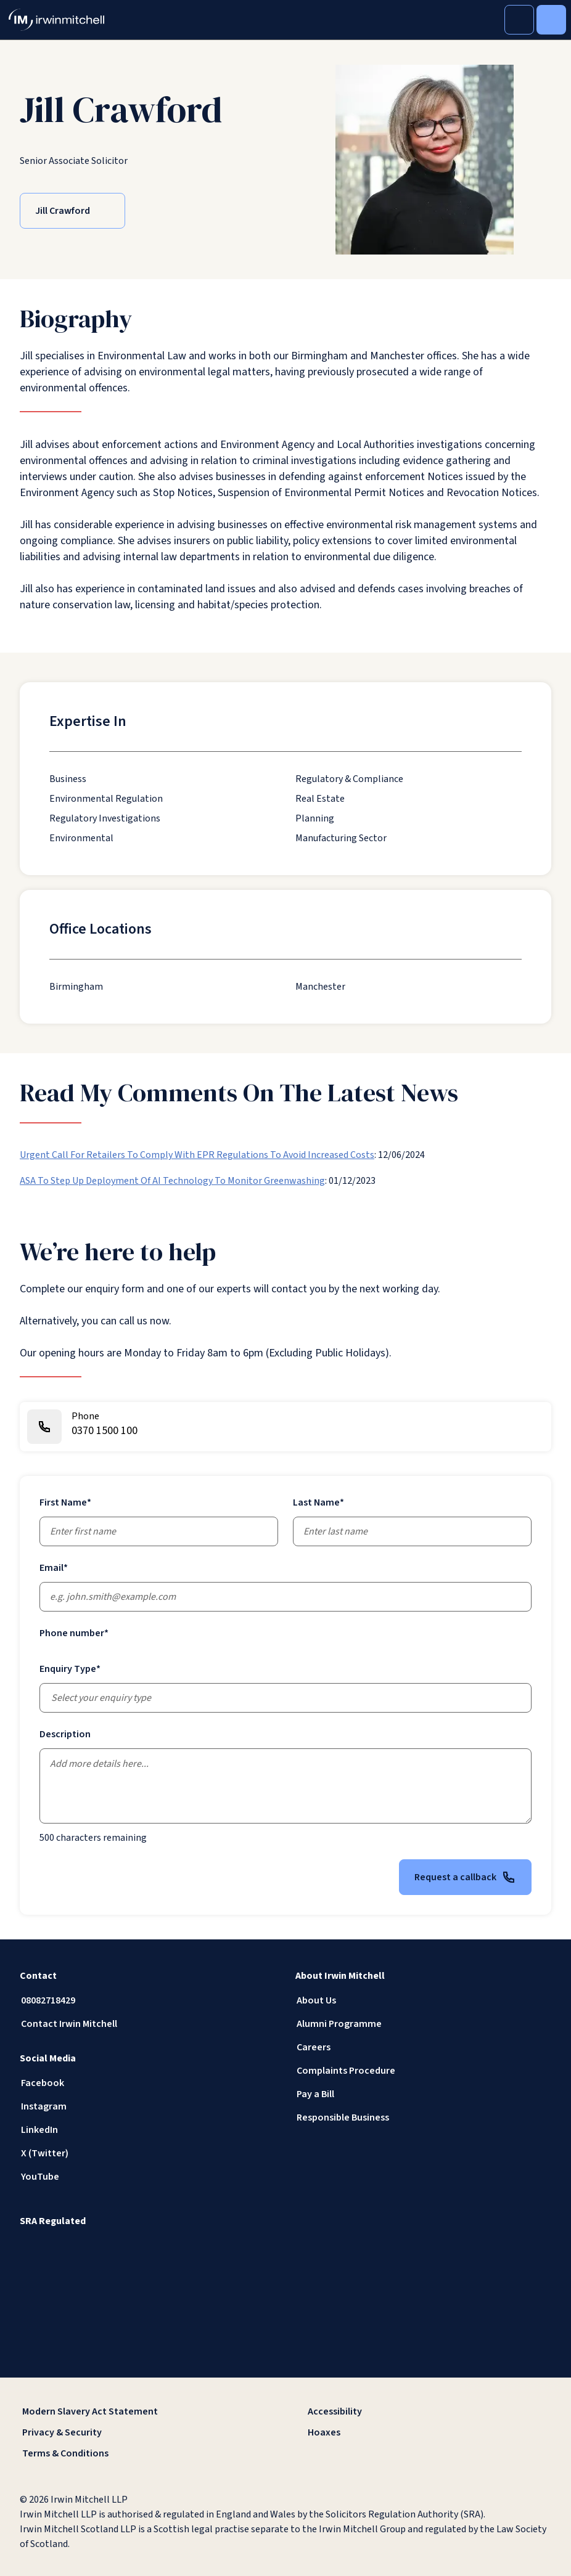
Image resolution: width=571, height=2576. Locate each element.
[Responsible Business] (423, 2117)
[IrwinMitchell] (56, 19)
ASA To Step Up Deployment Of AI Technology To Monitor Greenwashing (172, 1181)
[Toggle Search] (519, 20)
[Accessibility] (428, 2411)
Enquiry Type (70, 1669)
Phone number (74, 1633)
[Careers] (423, 2047)
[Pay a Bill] (423, 2094)
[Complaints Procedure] (423, 2071)
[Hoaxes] (428, 2432)
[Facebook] (148, 2083)
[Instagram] (148, 2106)
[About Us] (423, 2000)
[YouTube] (148, 2177)
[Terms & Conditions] (143, 2453)
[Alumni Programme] (423, 2024)
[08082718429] (148, 2000)
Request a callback (465, 1877)
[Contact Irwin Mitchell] (148, 2024)
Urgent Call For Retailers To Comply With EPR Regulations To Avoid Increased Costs (197, 1155)
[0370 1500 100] (285, 1426)
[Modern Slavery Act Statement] (143, 2411)
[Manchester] (320, 986)
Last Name (318, 1502)
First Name (65, 1502)
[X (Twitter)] (148, 2153)
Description (65, 1734)
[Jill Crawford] (72, 211)
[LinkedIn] (148, 2130)
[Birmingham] (76, 986)
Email (53, 1568)
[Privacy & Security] (143, 2432)
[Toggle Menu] (551, 20)
